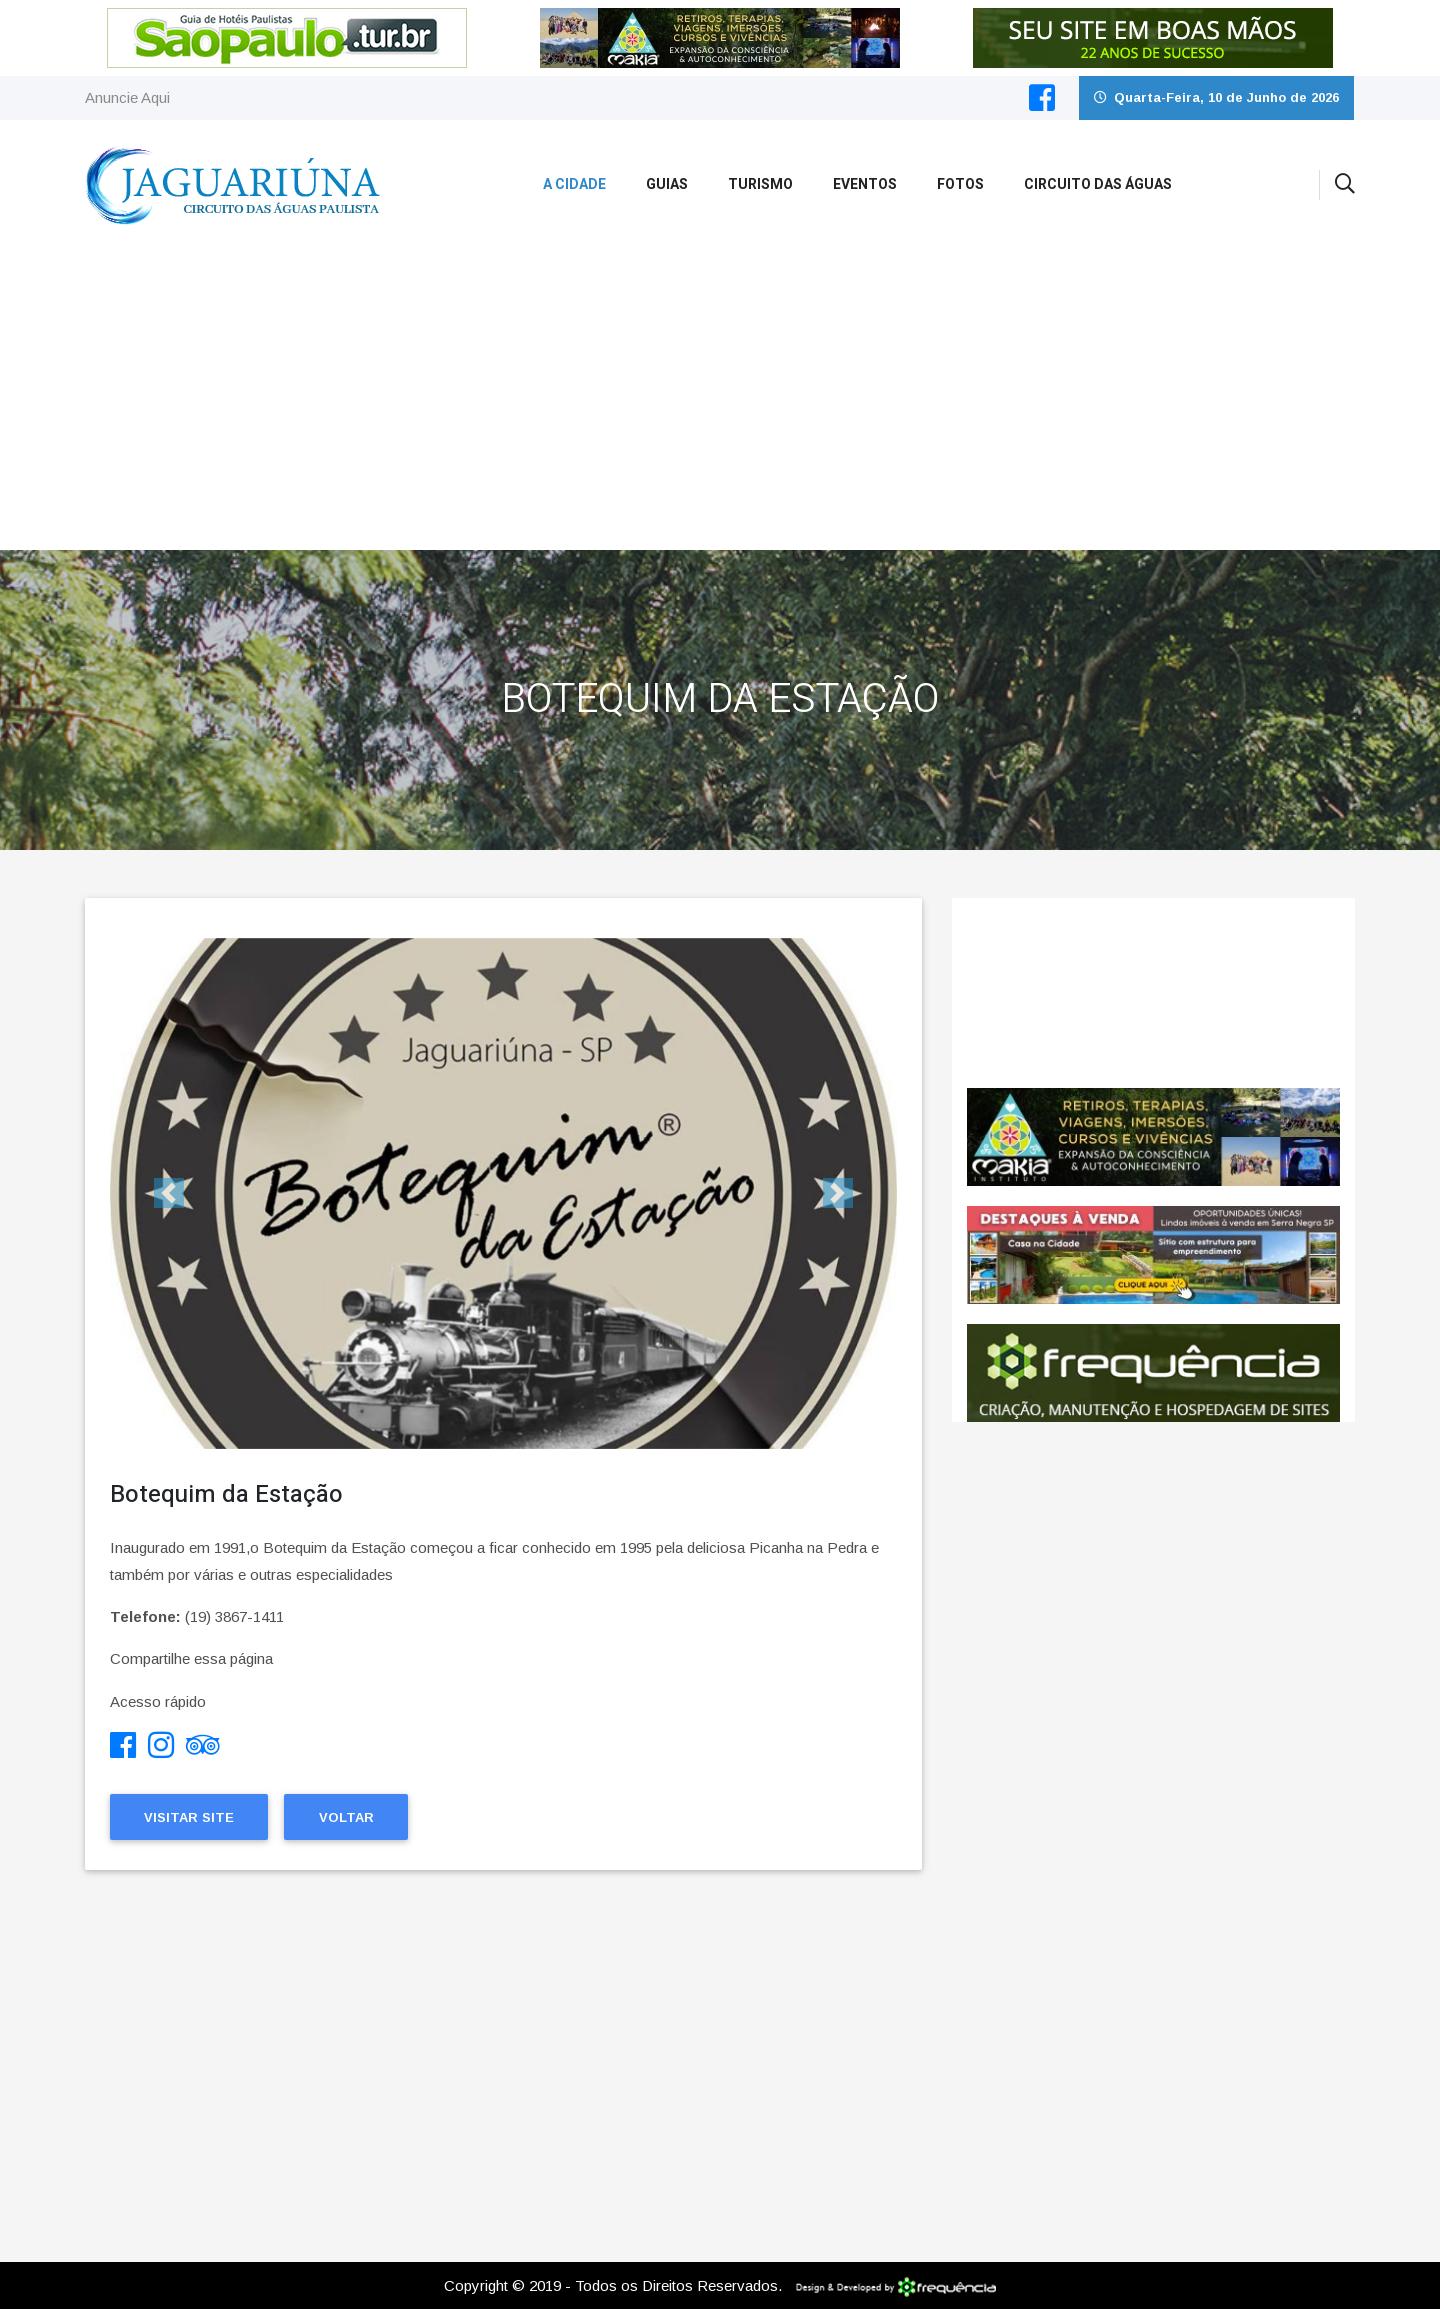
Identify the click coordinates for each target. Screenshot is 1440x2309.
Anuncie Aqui (127, 97)
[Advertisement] (720, 400)
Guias (667, 184)
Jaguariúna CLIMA (1153, 993)
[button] (169, 1193)
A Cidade (574, 184)
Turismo (760, 184)
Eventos (865, 184)
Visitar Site (189, 1817)
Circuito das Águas (1098, 184)
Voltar (346, 1817)
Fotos (960, 184)
